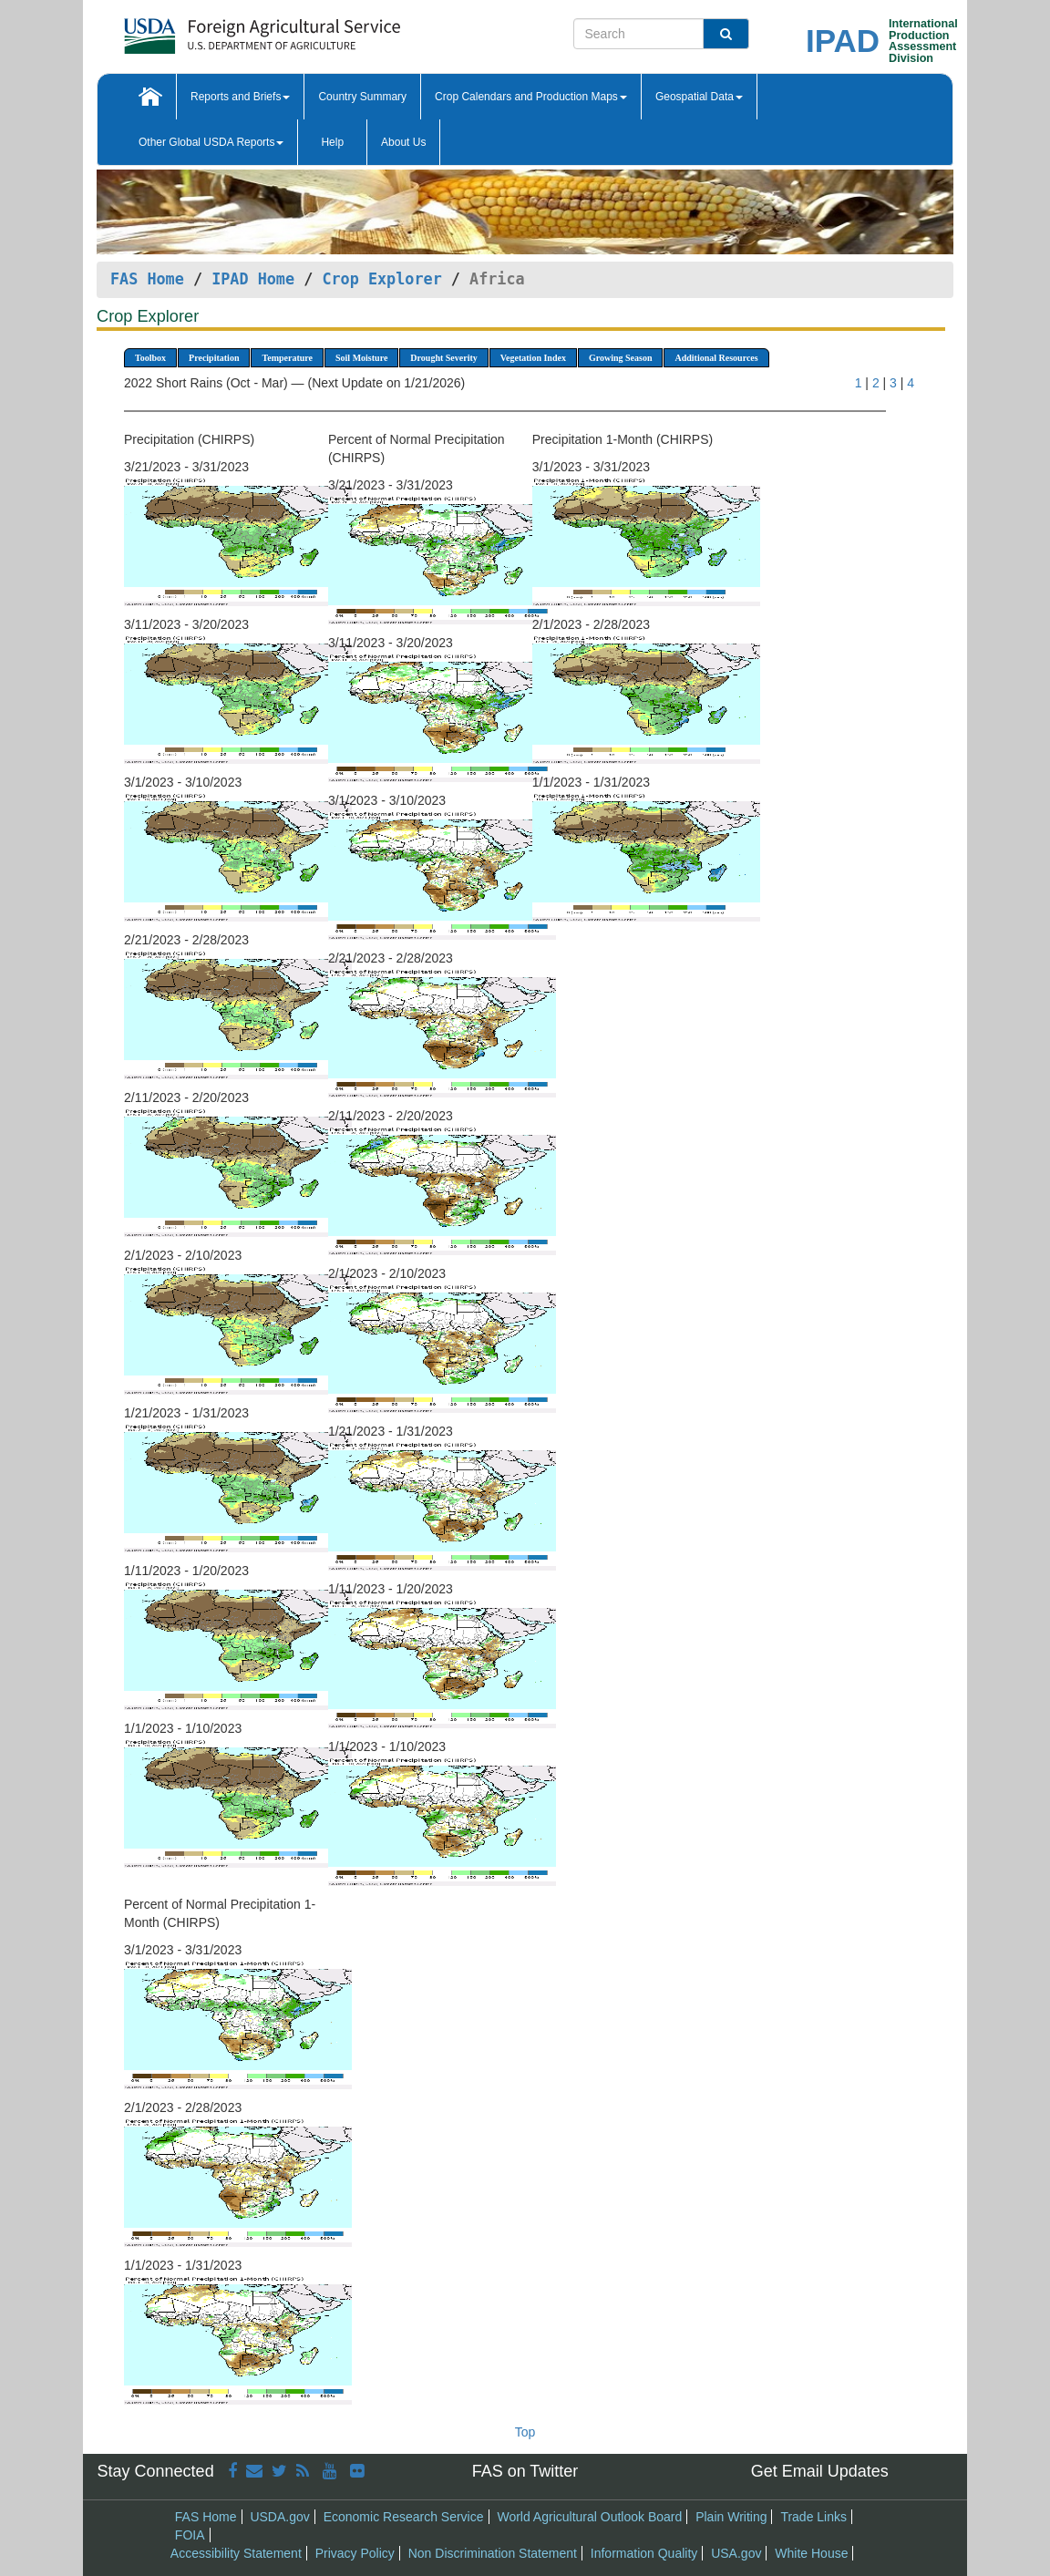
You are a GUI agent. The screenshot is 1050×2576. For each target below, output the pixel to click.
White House (811, 2553)
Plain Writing (731, 2516)
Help (332, 142)
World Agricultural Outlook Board (589, 2516)
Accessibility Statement (236, 2553)
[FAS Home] (216, 29)
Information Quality (644, 2553)
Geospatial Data (699, 96)
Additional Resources (715, 358)
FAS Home (147, 279)
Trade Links (813, 2516)
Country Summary (362, 96)
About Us (403, 142)
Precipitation (214, 358)
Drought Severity (443, 358)
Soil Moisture (361, 358)
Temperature (287, 358)
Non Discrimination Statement (492, 2553)
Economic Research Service (404, 2516)
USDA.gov (279, 2516)
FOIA (190, 2535)
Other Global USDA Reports (211, 142)
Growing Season (621, 358)
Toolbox (150, 358)
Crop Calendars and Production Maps (531, 96)
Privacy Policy (355, 2553)
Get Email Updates (820, 2471)
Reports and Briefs (240, 96)
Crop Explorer (381, 279)
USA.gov (736, 2553)
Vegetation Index (533, 358)
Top (525, 2432)
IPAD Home (252, 279)
